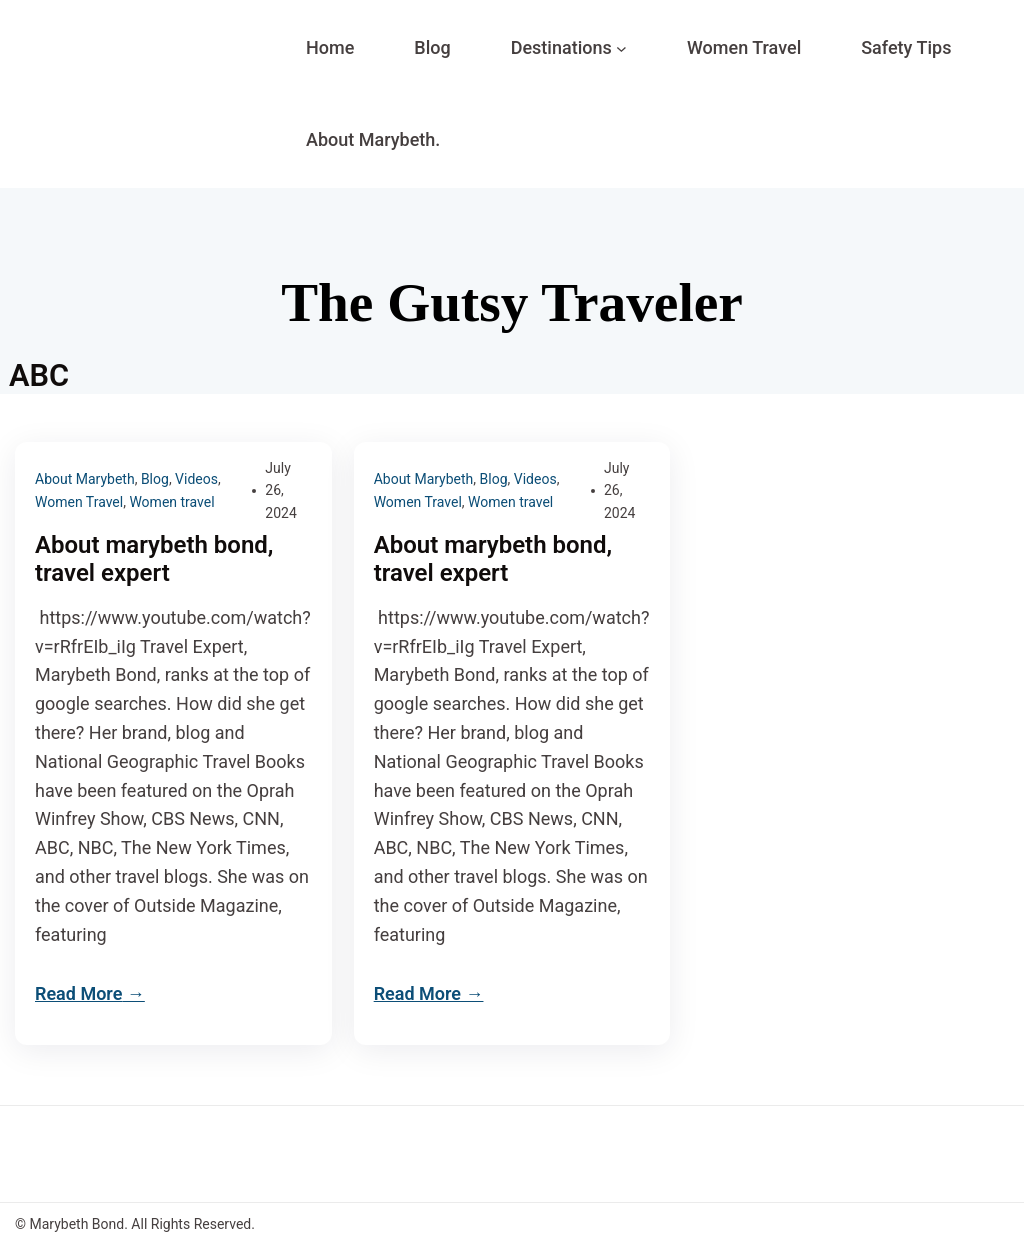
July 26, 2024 (280, 490)
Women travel (171, 502)
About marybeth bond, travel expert (154, 559)
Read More (78, 993)
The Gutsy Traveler (512, 302)
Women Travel (79, 502)
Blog (155, 479)
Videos (196, 479)
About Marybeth (85, 479)
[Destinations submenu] (621, 48)
